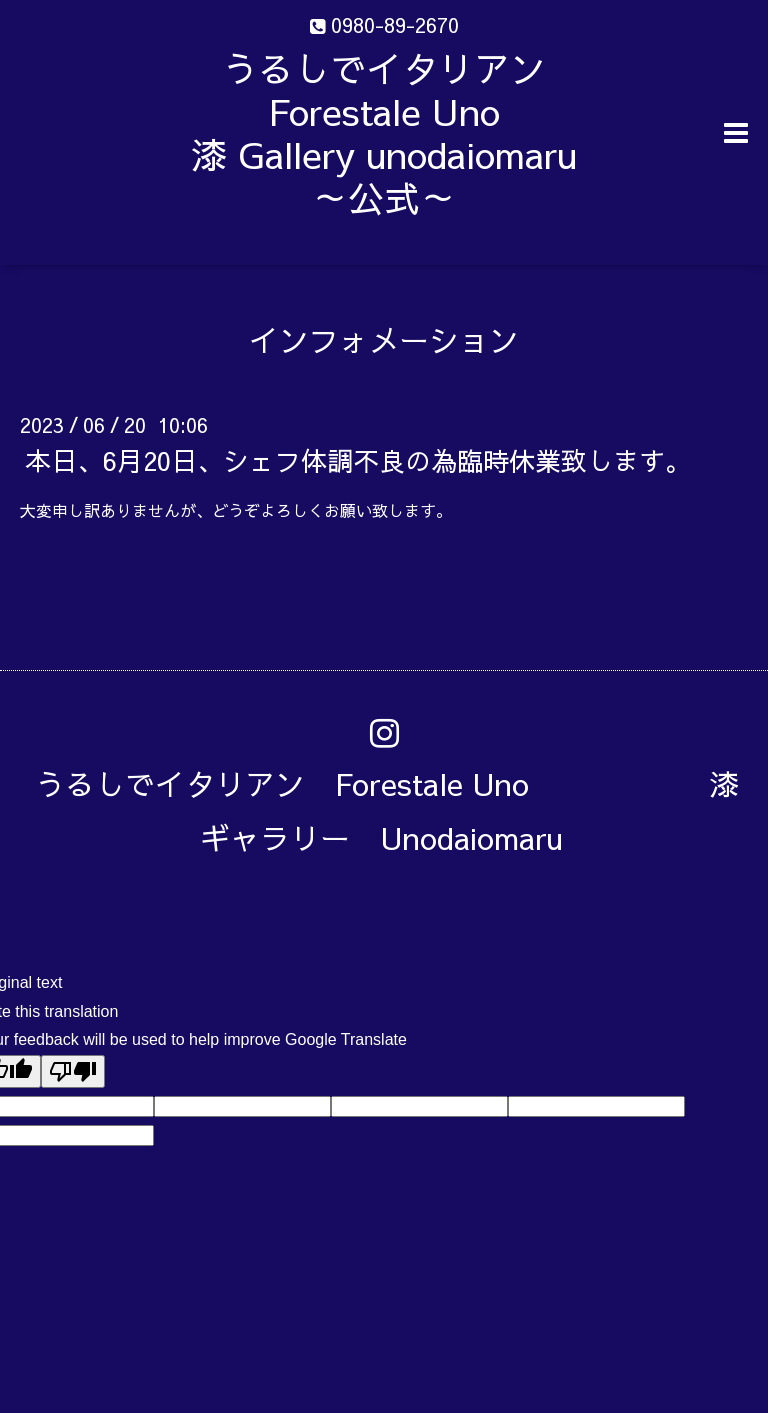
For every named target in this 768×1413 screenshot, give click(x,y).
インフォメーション (384, 339)
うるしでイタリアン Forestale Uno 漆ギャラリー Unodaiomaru (387, 810)
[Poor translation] (73, 1071)
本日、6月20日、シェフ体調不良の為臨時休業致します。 (358, 460)
